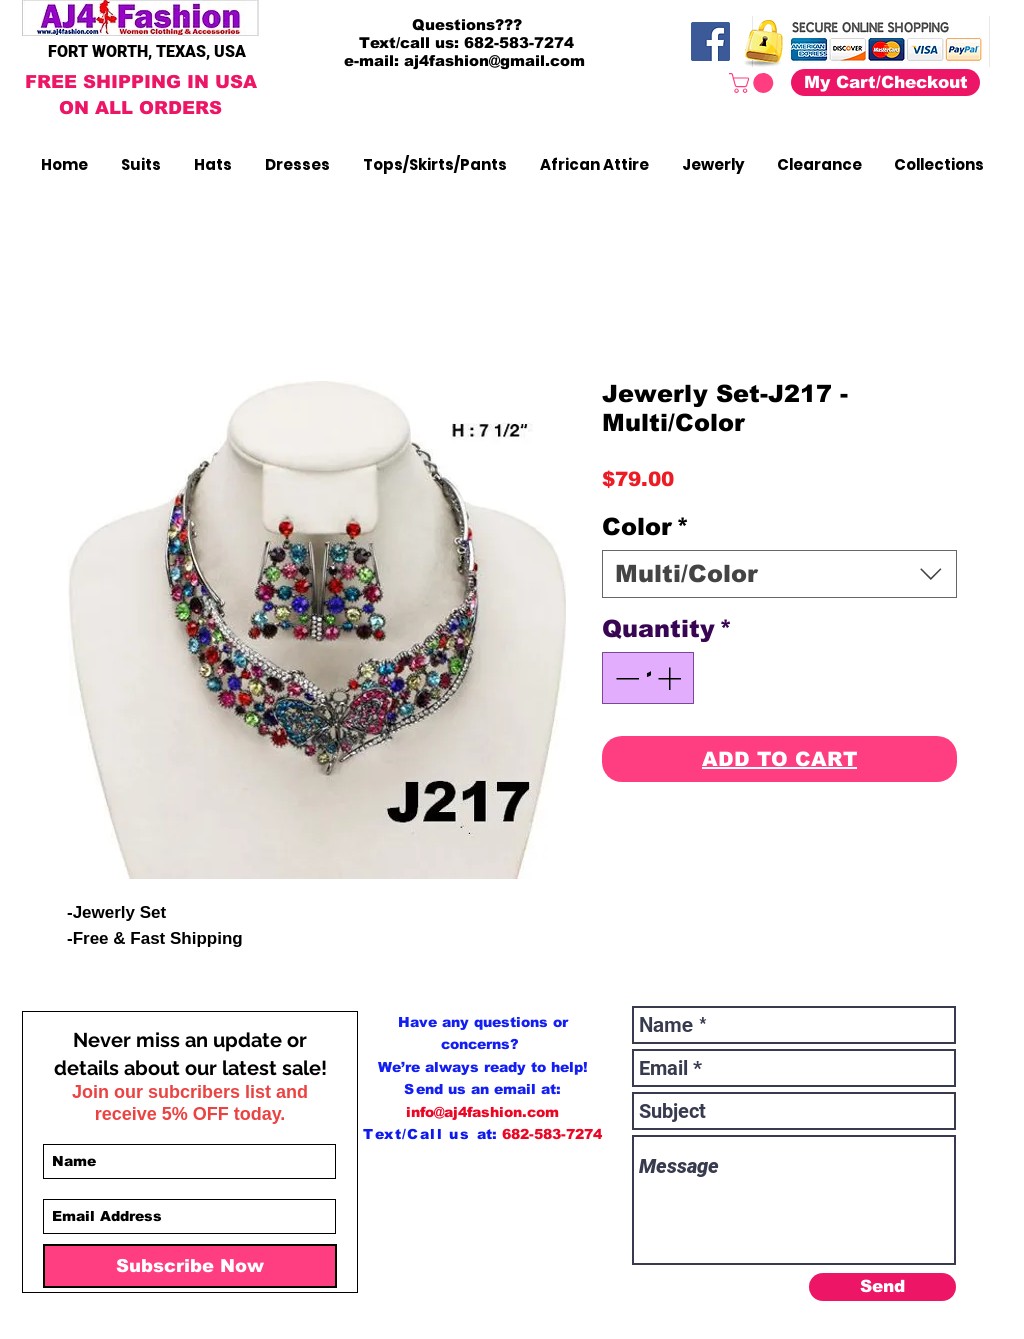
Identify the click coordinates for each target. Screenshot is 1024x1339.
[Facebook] (710, 41)
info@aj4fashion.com (482, 1112)
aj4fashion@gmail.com (494, 60)
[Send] (882, 1287)
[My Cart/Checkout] (885, 82)
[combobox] (779, 574)
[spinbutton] (648, 678)
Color (645, 526)
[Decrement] (625, 678)
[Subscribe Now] (190, 1266)
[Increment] (671, 678)
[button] (753, 83)
